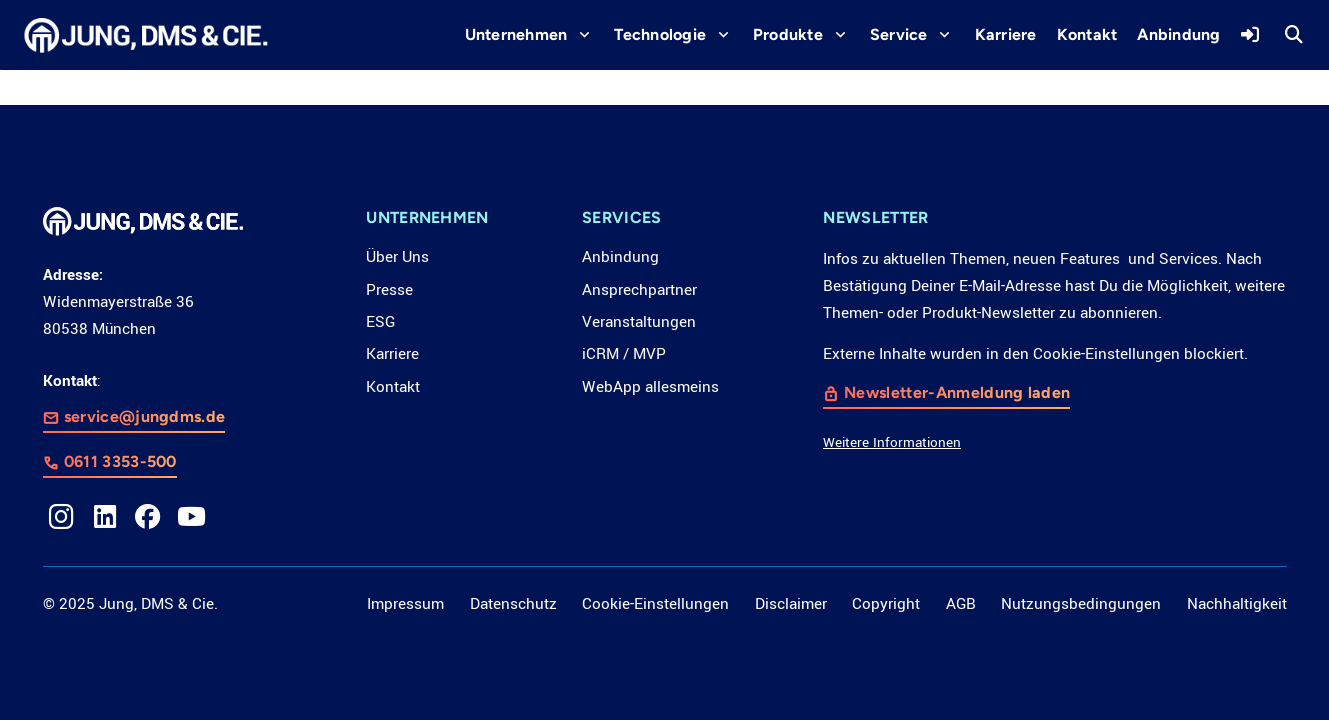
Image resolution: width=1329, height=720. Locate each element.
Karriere (392, 354)
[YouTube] (192, 517)
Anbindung (620, 257)
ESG (380, 322)
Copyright (886, 604)
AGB (961, 604)
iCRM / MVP (624, 354)
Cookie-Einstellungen (655, 604)
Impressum (405, 604)
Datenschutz (513, 604)
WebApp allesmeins (650, 387)
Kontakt (393, 387)
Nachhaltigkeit (1237, 604)
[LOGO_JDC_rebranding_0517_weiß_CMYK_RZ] (146, 35)
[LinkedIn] (105, 517)
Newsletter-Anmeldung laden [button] (958, 393)
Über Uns (397, 257)
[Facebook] (148, 517)
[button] (580, 35)
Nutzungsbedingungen (1081, 604)
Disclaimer (791, 604)
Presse (389, 290)
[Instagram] (62, 517)
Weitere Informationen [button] (892, 443)
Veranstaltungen (639, 322)
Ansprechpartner (639, 290)
